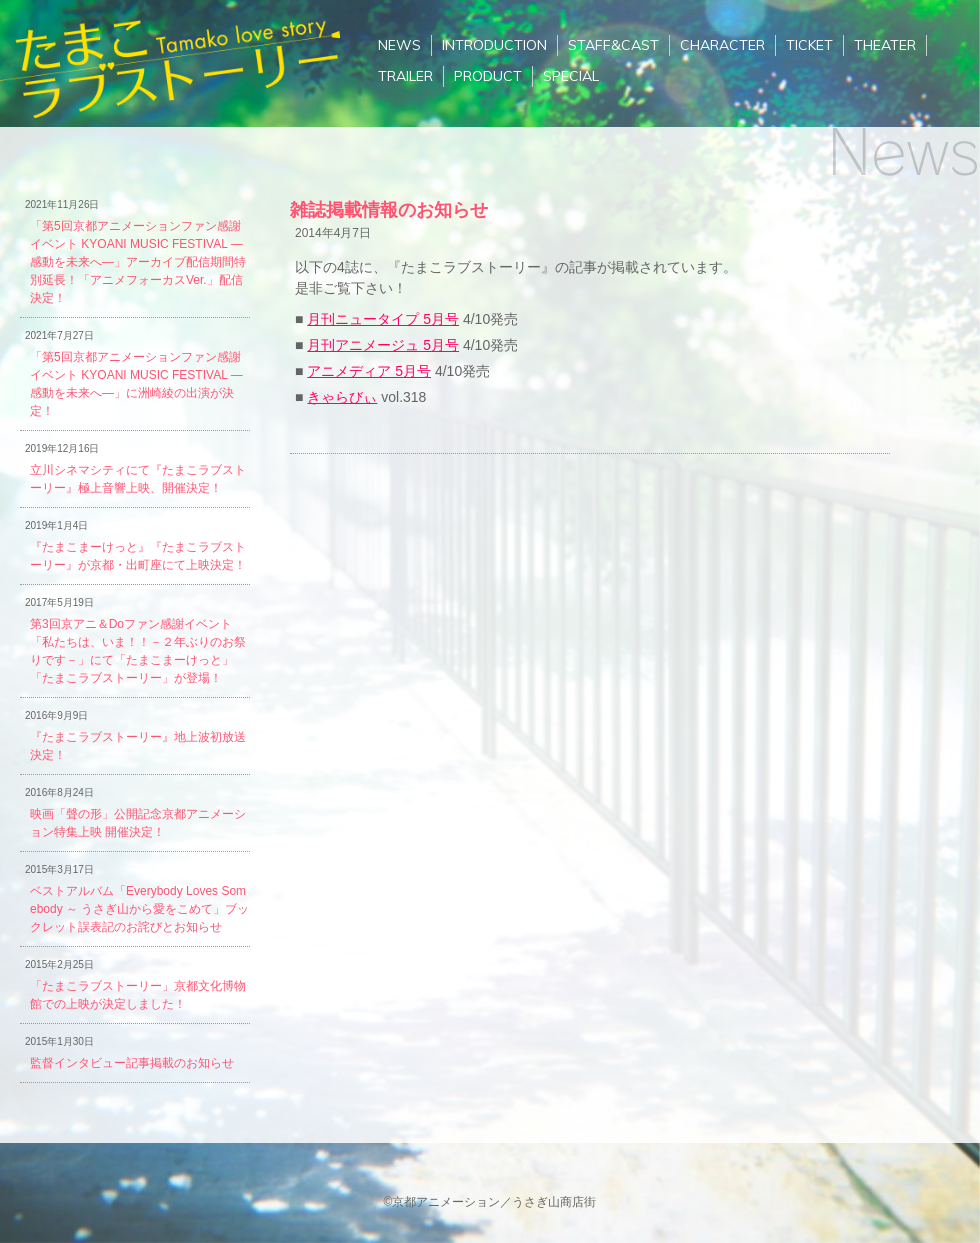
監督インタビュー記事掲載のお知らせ (132, 1063)
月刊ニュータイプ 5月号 (383, 319)
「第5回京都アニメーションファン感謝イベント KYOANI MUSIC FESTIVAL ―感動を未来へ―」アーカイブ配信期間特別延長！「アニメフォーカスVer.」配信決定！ (138, 262)
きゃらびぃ (342, 397)
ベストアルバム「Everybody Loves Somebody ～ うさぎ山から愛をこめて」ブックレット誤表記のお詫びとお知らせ (139, 909)
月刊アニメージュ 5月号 (383, 345)
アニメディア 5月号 (369, 371)
